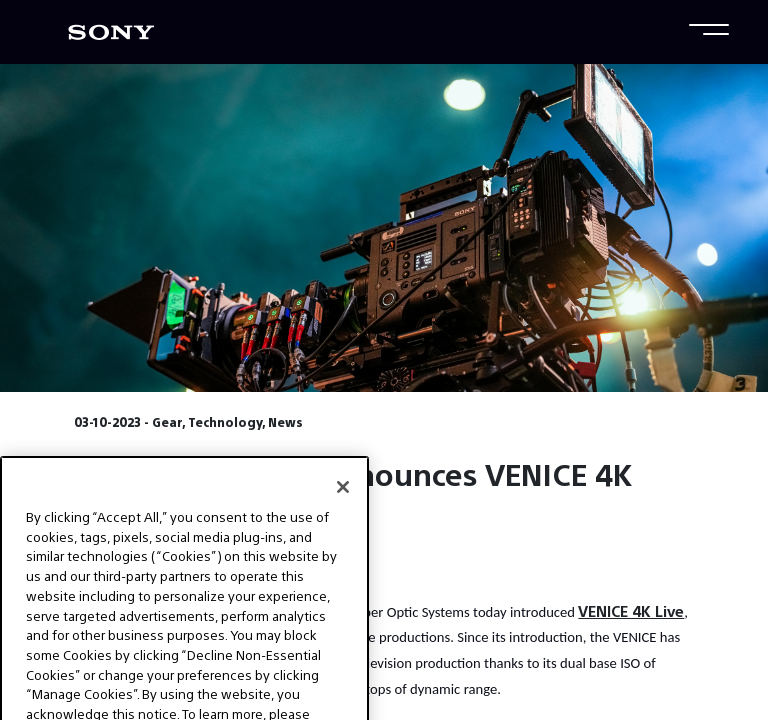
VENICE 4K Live (631, 610)
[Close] (343, 506)
